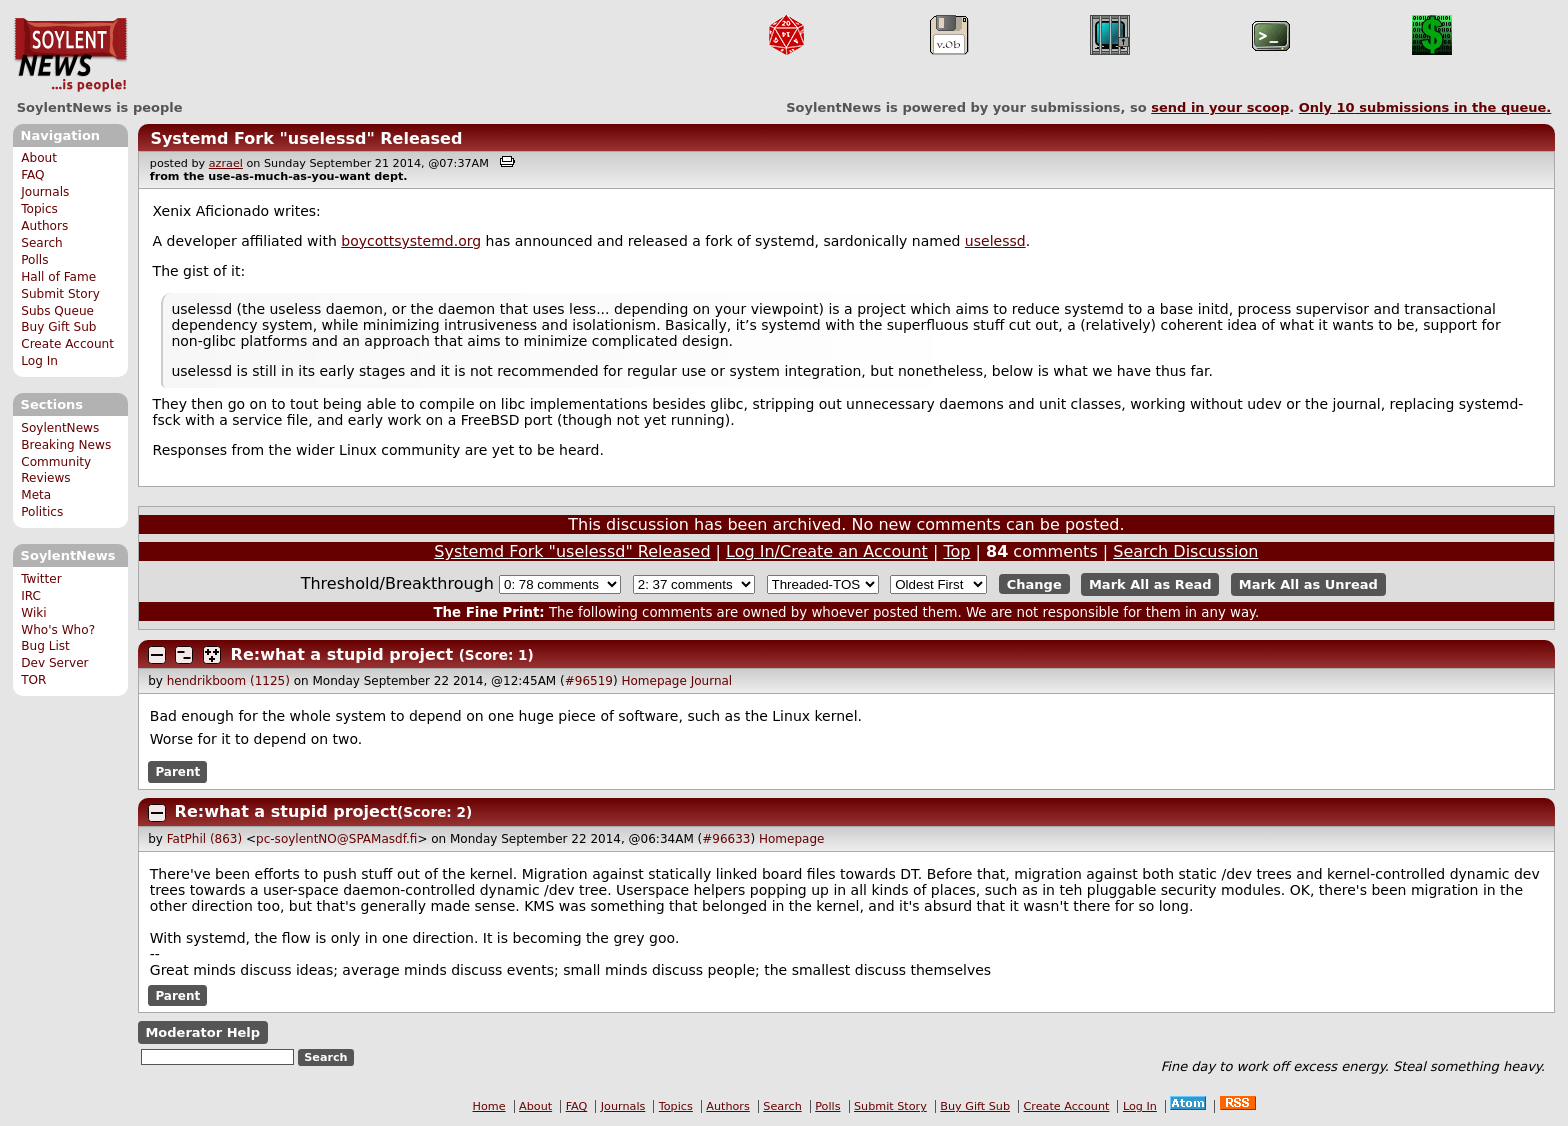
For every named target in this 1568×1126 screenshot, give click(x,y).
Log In (39, 361)
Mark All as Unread (1308, 584)
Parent (177, 772)
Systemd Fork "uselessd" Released (306, 138)
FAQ (32, 175)
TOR (33, 680)
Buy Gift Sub (58, 327)
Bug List (45, 646)
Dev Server (54, 663)
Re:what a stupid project (342, 654)
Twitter (41, 579)
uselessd (995, 241)
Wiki (33, 613)
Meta (36, 495)
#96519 (589, 681)
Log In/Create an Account (827, 551)
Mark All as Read (1150, 584)
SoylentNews (70, 55)
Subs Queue (57, 311)
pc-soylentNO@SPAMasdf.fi (336, 839)
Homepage (653, 681)
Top (956, 551)
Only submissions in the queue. (1425, 107)
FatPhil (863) (204, 839)
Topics (39, 209)
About (39, 158)
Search (42, 243)
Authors (44, 226)
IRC (31, 596)
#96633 (726, 839)
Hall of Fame (58, 277)
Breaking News (66, 445)
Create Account (67, 344)
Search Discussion (1185, 551)
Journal (712, 681)
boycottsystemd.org (411, 241)
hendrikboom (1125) (228, 681)
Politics (42, 512)
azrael (226, 163)
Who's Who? (58, 630)
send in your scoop (1220, 107)
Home (489, 1106)
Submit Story (60, 294)
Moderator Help (202, 1032)
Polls (34, 260)
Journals (45, 192)
